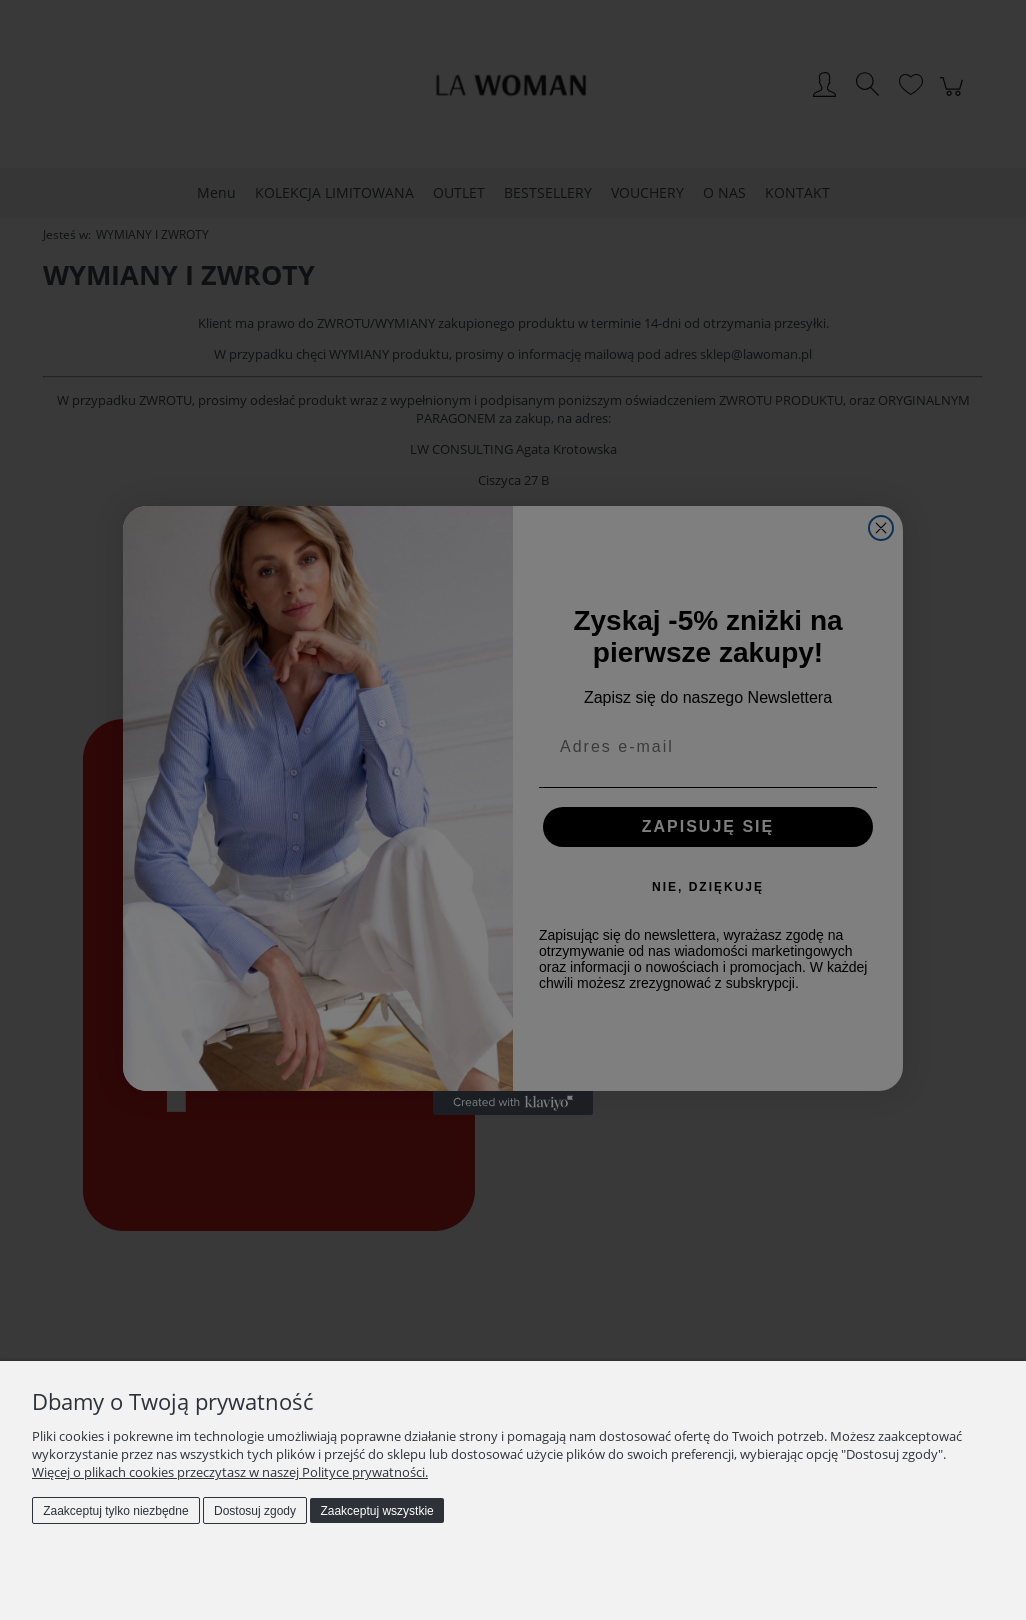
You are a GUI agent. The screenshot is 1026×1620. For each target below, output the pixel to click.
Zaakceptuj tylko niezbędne (115, 1511)
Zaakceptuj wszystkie (376, 1511)
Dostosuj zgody (255, 1511)
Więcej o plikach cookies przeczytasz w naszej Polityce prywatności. (230, 1472)
